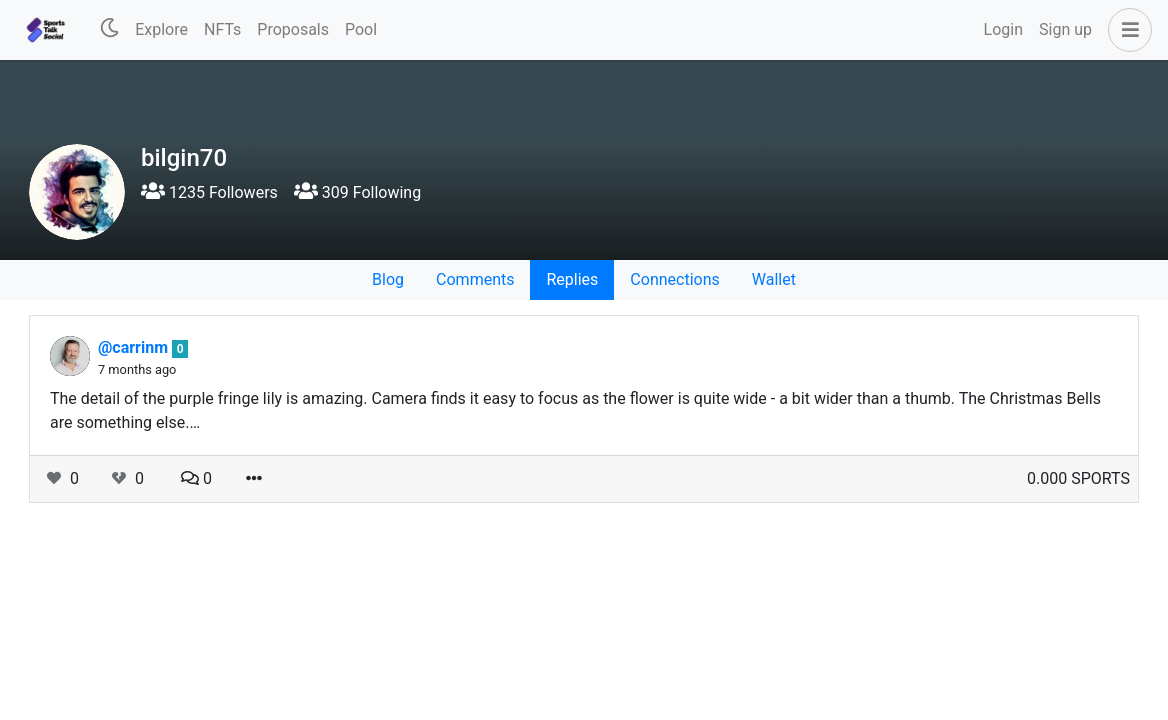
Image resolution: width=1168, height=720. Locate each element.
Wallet (774, 279)
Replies (572, 279)
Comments (475, 279)
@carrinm (135, 347)
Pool (361, 29)
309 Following (357, 192)
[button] (1126, 30)
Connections (674, 279)
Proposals (293, 29)
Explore (161, 29)
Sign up (1065, 29)
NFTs (222, 29)
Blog (388, 279)
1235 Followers (209, 192)
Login (1003, 29)
